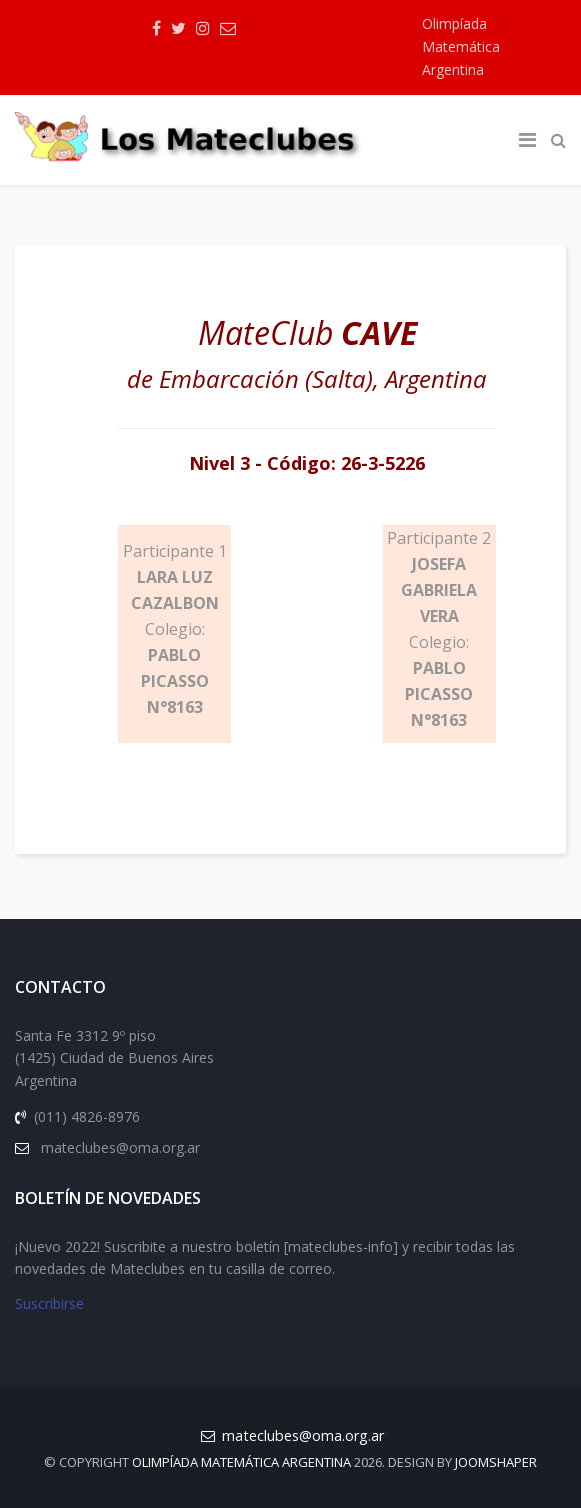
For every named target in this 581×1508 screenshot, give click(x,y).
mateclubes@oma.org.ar (303, 1435)
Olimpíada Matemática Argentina (461, 46)
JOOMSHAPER (496, 1462)
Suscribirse (49, 1303)
